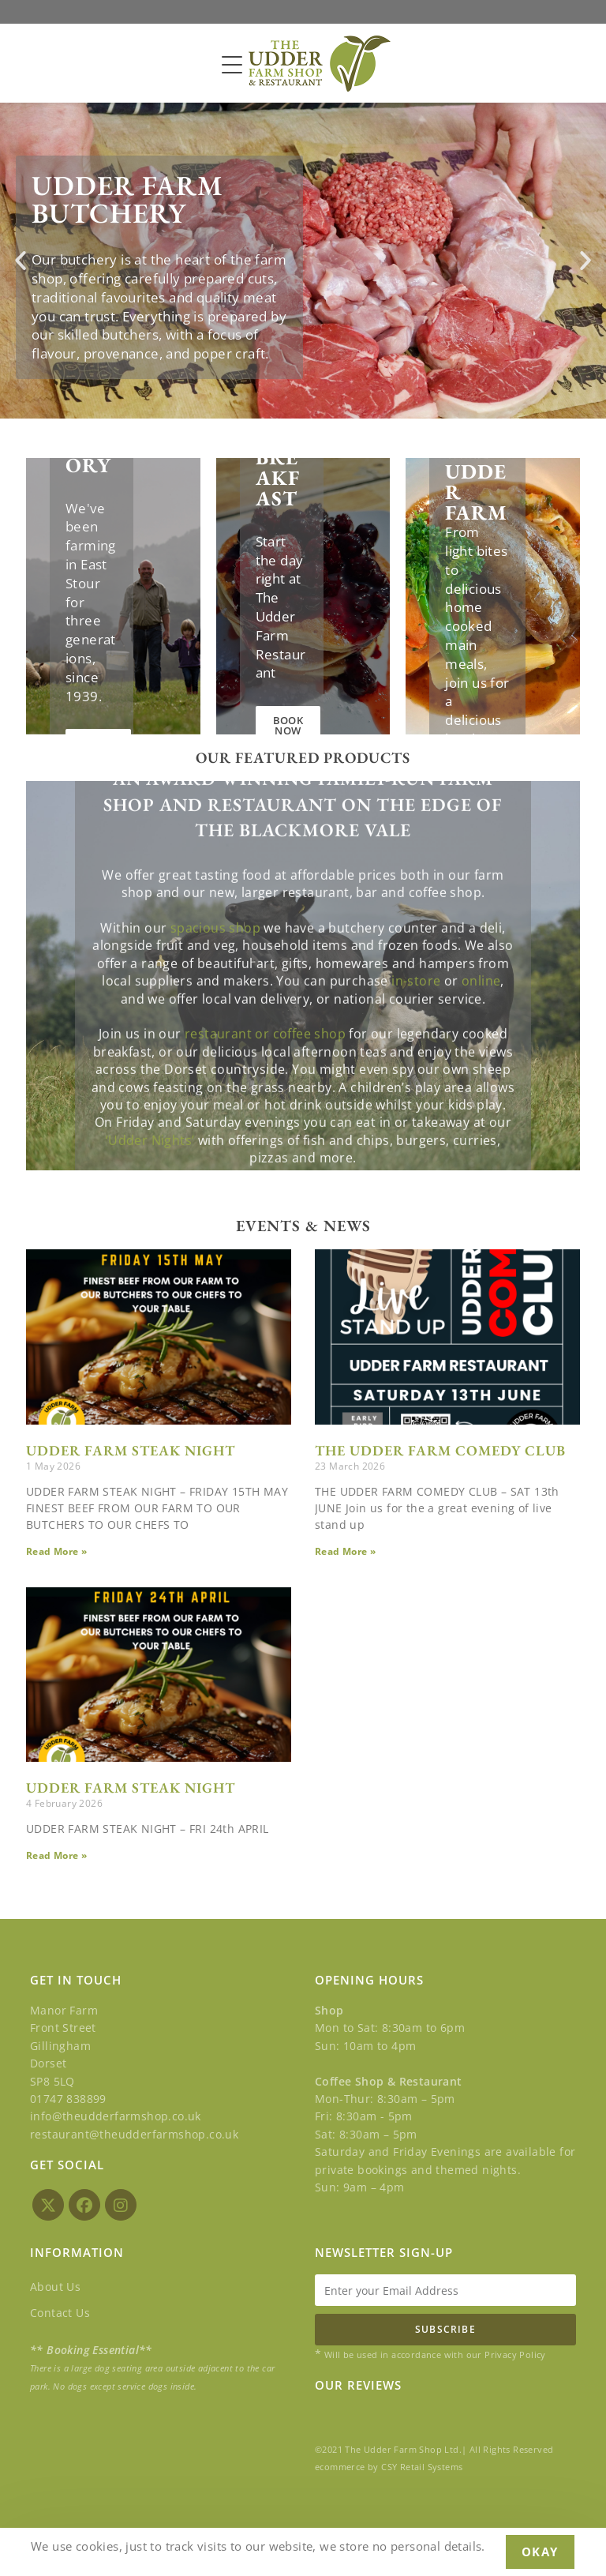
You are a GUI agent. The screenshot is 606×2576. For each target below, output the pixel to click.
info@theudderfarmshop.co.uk (115, 2116)
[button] (20, 260)
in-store (415, 1169)
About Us (55, 2286)
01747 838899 (68, 2098)
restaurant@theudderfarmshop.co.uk (134, 2134)
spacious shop (215, 1116)
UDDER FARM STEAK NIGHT (130, 1450)
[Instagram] (121, 2205)
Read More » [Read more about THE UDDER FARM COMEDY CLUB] (345, 1551)
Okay (540, 2551)
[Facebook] (84, 2205)
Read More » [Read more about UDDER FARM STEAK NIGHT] (56, 1551)
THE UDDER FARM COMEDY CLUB (440, 1450)
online (481, 1169)
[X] (48, 2205)
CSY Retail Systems (421, 2467)
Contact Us (60, 2312)
